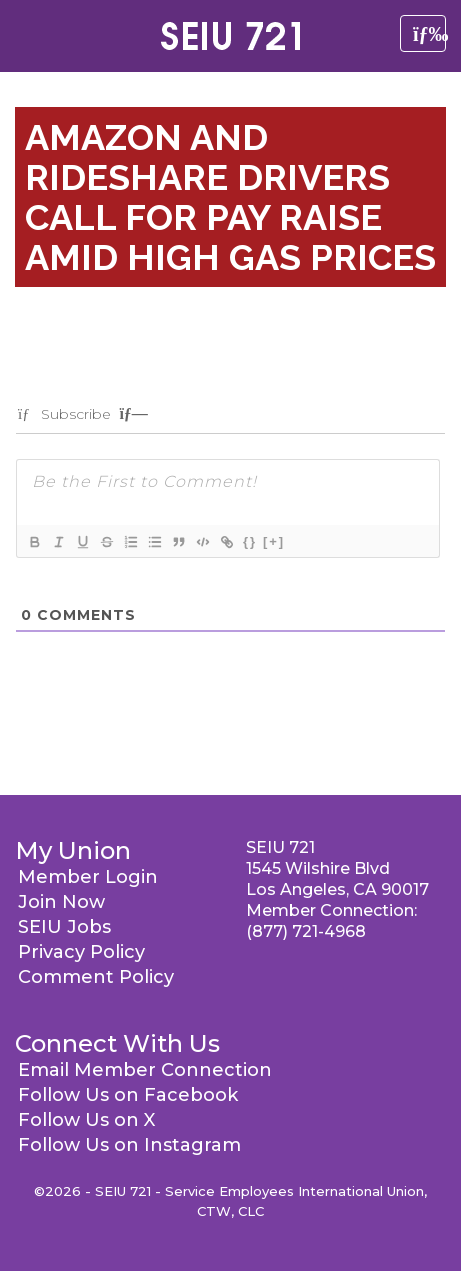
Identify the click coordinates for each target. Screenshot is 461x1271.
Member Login (88, 877)
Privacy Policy (81, 952)
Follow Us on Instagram (129, 1145)
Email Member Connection (145, 1070)
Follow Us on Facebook (128, 1095)
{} (250, 541)
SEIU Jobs (64, 927)
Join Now (61, 902)
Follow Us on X (86, 1120)
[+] (274, 541)
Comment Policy (96, 977)
